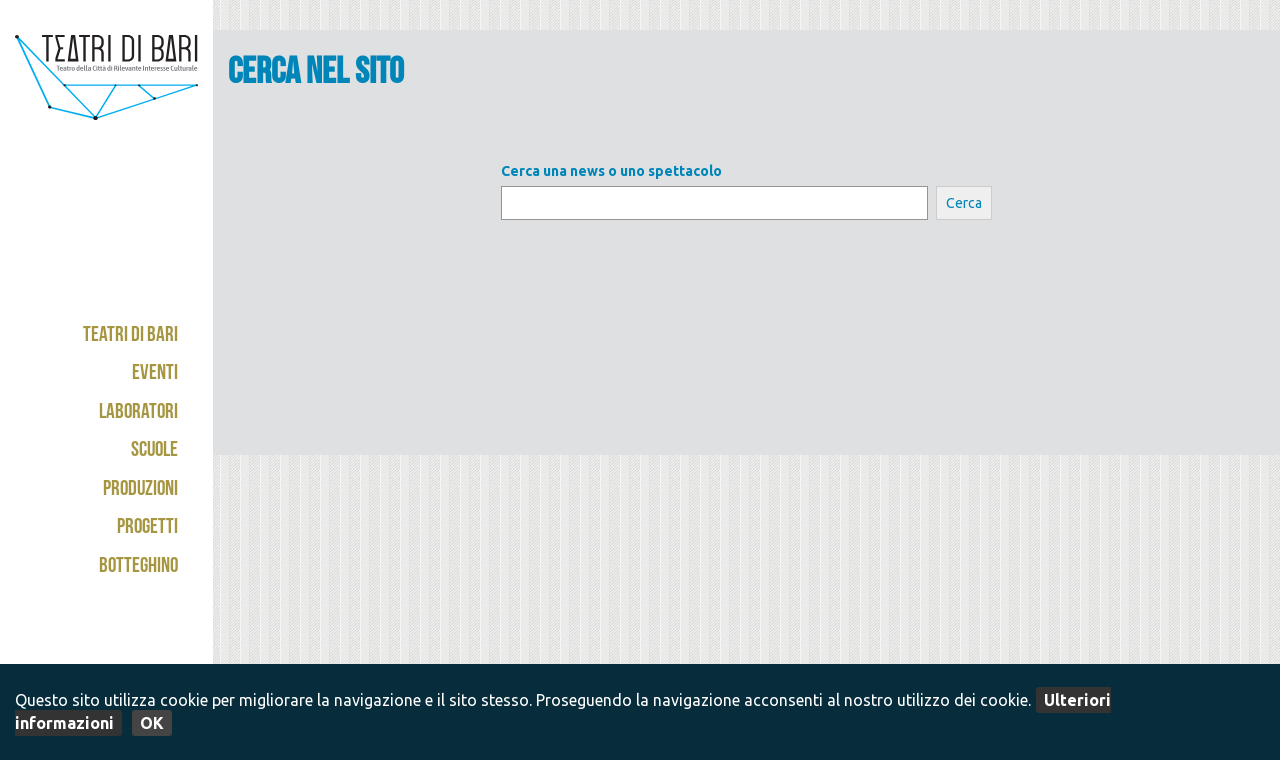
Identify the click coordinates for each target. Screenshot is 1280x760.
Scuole (154, 451)
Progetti (147, 528)
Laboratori (138, 413)
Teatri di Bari (130, 336)
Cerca (964, 203)
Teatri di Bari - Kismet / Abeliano (106, 105)
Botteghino (138, 567)
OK (152, 723)
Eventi (155, 374)
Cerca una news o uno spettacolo (611, 171)
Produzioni (140, 490)
